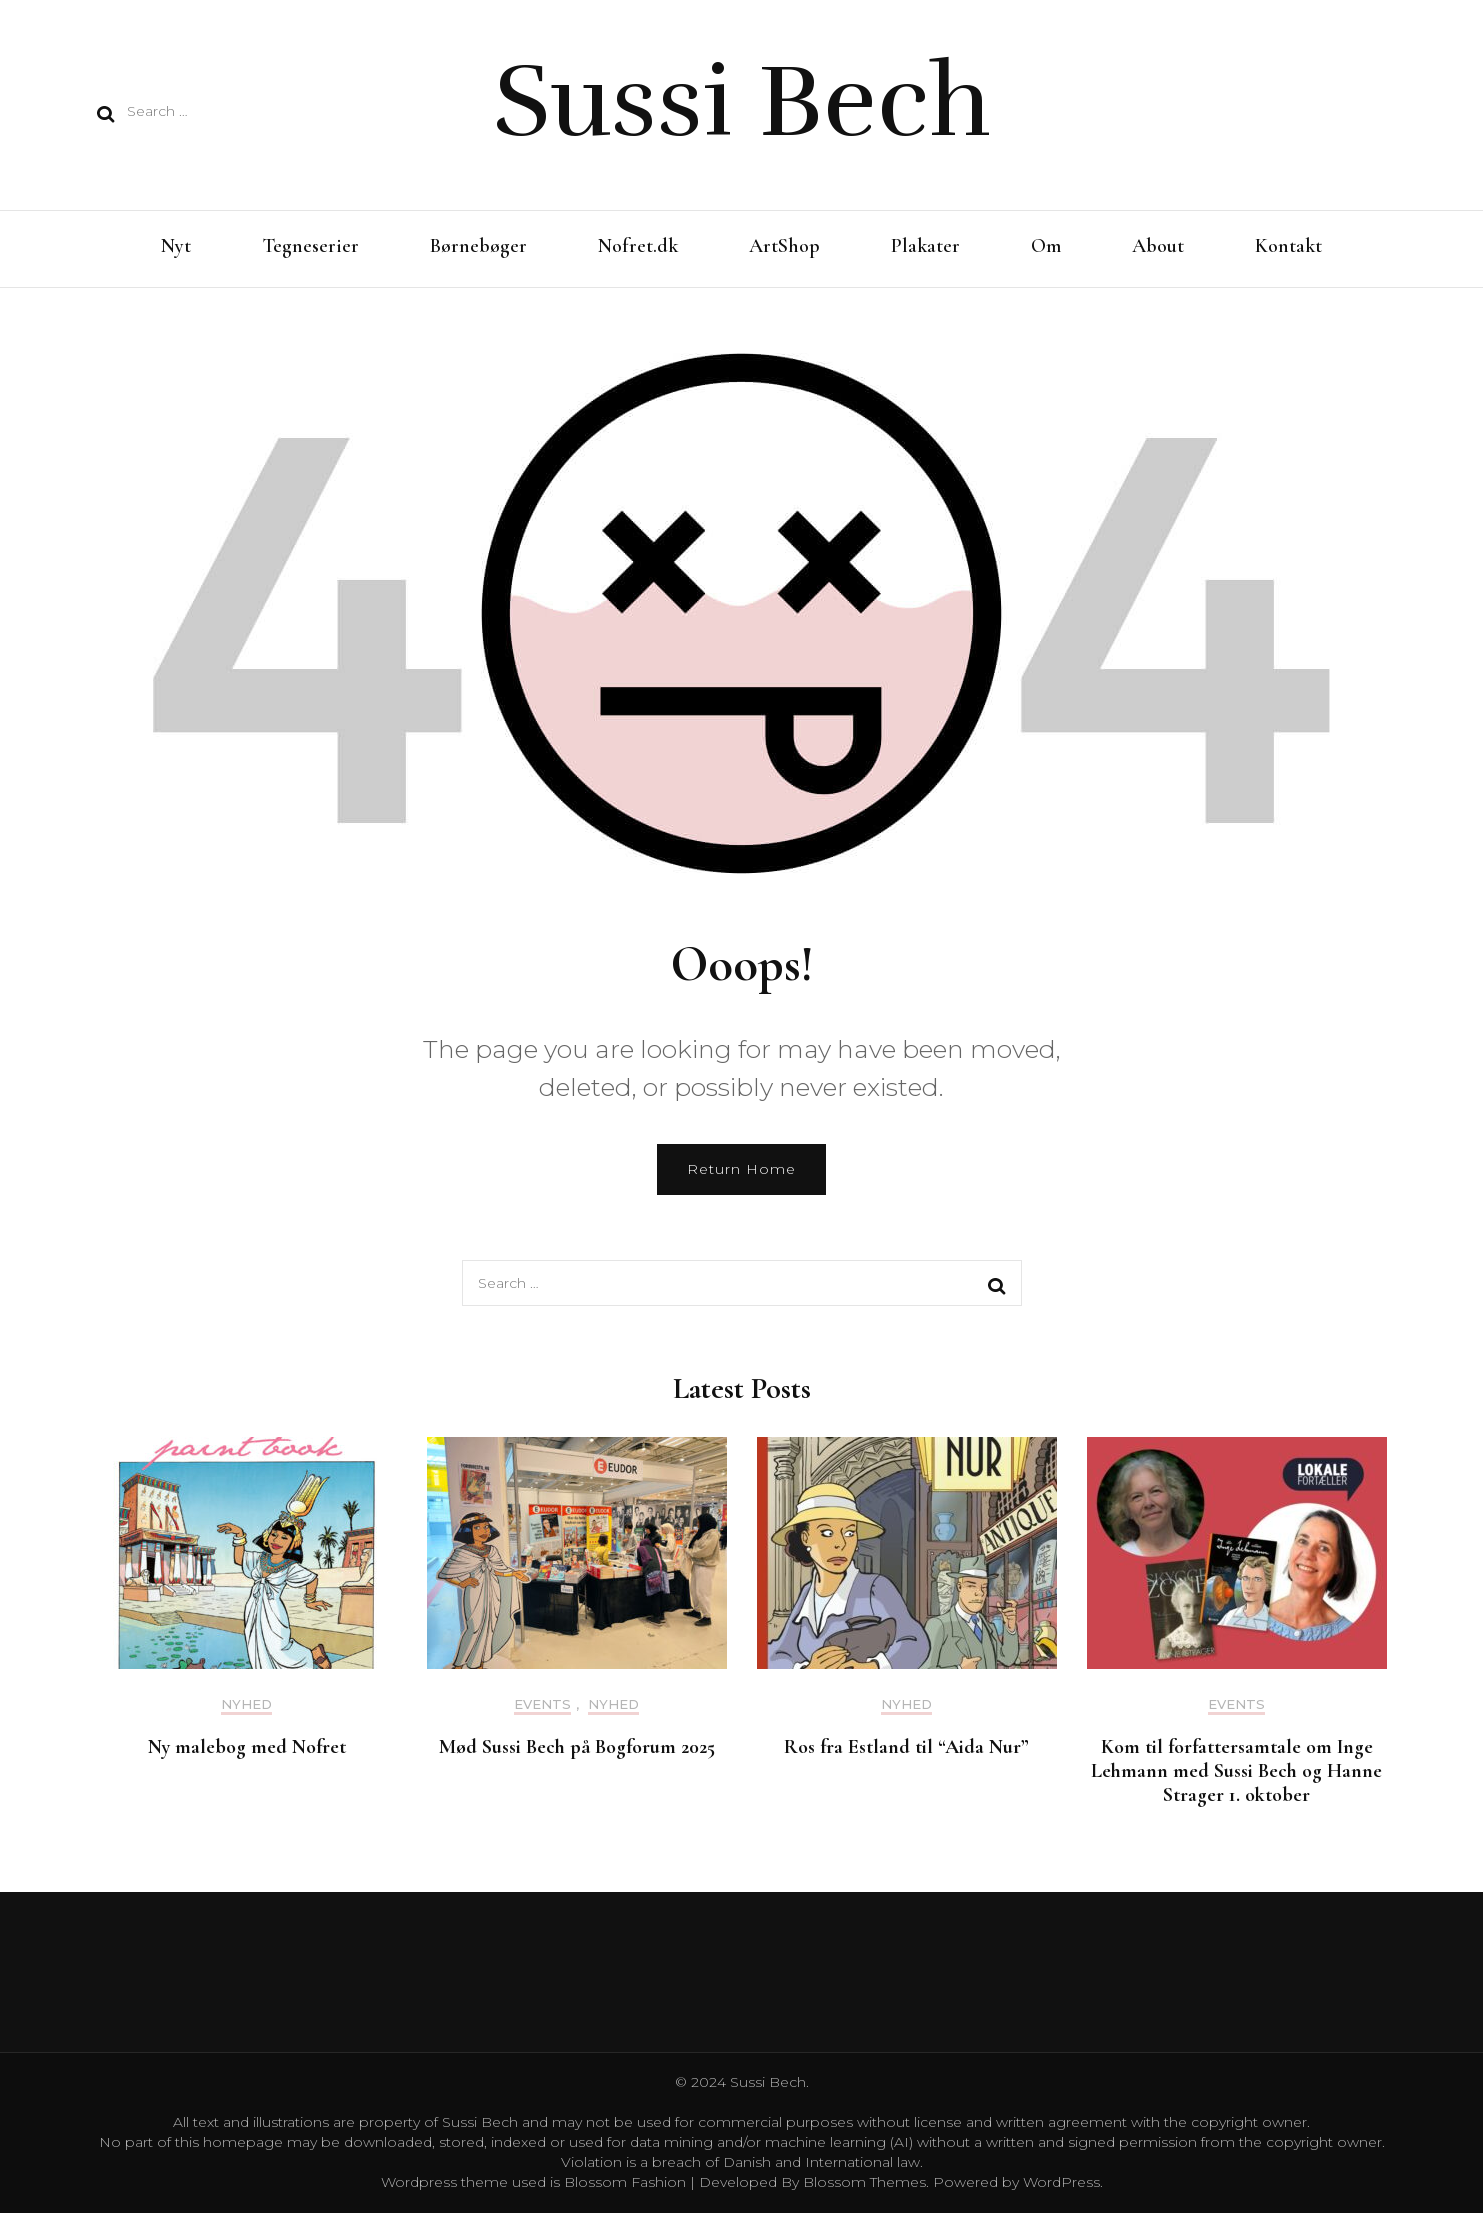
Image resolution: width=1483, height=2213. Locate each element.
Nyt (176, 246)
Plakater (925, 246)
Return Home (741, 1169)
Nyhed (246, 1704)
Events (542, 1704)
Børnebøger (478, 246)
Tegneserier (310, 246)
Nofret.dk (638, 246)
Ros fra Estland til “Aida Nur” (906, 1747)
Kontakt (1288, 246)
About (1158, 246)
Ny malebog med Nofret (247, 1747)
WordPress (1061, 2182)
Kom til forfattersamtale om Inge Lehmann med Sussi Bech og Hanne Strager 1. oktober (1236, 1771)
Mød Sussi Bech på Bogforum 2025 (577, 1747)
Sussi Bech (742, 102)
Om (1046, 246)
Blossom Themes (862, 2182)
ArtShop (784, 246)
